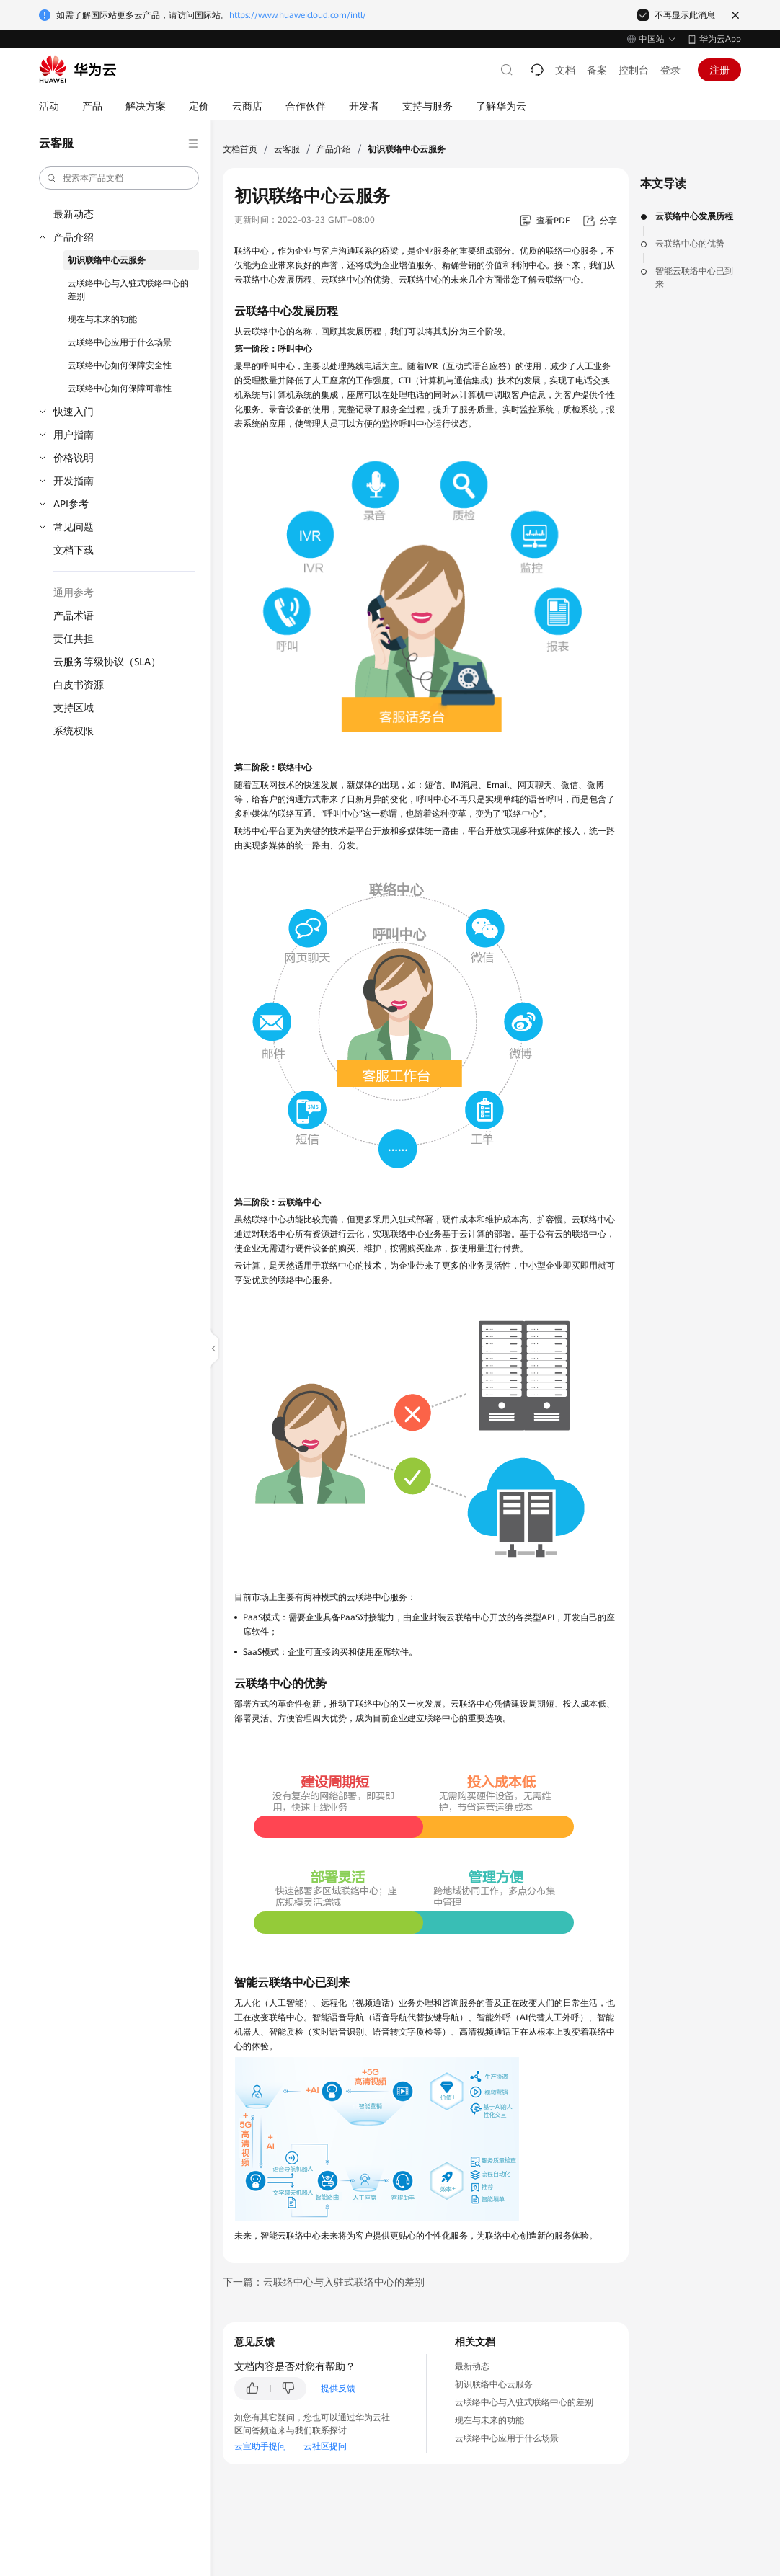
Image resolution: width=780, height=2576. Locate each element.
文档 (565, 70)
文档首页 (240, 149)
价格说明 (73, 457)
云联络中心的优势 (689, 244)
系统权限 (73, 731)
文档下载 (73, 550)
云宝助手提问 (260, 2446)
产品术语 (73, 615)
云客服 (287, 149)
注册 (719, 70)
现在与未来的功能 (102, 319)
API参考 (71, 504)
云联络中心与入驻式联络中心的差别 (128, 289)
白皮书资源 (78, 684)
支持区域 (73, 708)
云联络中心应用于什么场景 (120, 342)
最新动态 (73, 214)
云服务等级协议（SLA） (107, 661)
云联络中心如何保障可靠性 (120, 388)
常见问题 (73, 527)
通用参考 (73, 592)
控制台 (634, 70)
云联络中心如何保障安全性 (120, 365)
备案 (597, 70)
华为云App (720, 39)
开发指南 (73, 481)
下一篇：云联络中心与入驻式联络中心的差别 (324, 2282)
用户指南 (73, 434)
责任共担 (73, 638)
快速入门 (73, 411)
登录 (670, 70)
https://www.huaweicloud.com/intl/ (297, 15)
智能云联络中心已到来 (694, 277)
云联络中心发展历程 (694, 216)
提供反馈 (338, 2389)
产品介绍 (73, 237)
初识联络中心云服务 (107, 260)
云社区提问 (325, 2446)
